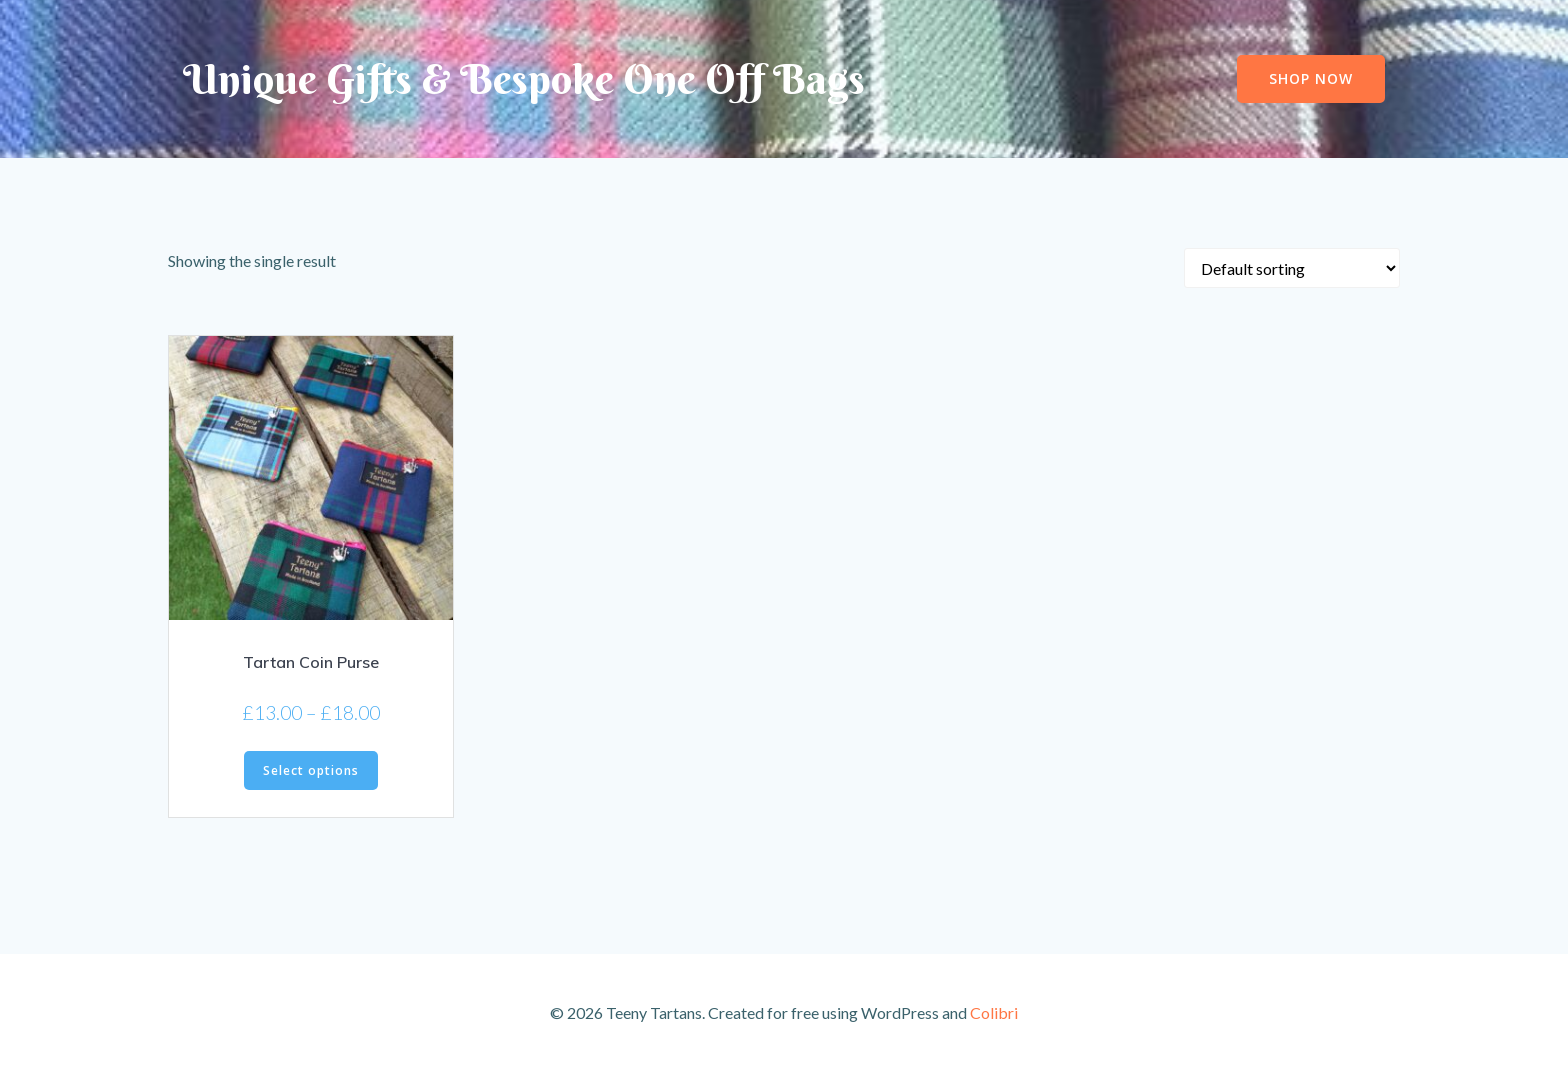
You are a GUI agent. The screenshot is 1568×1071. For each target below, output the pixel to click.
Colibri (994, 1012)
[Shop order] (1292, 268)
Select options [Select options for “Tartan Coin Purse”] (311, 770)
